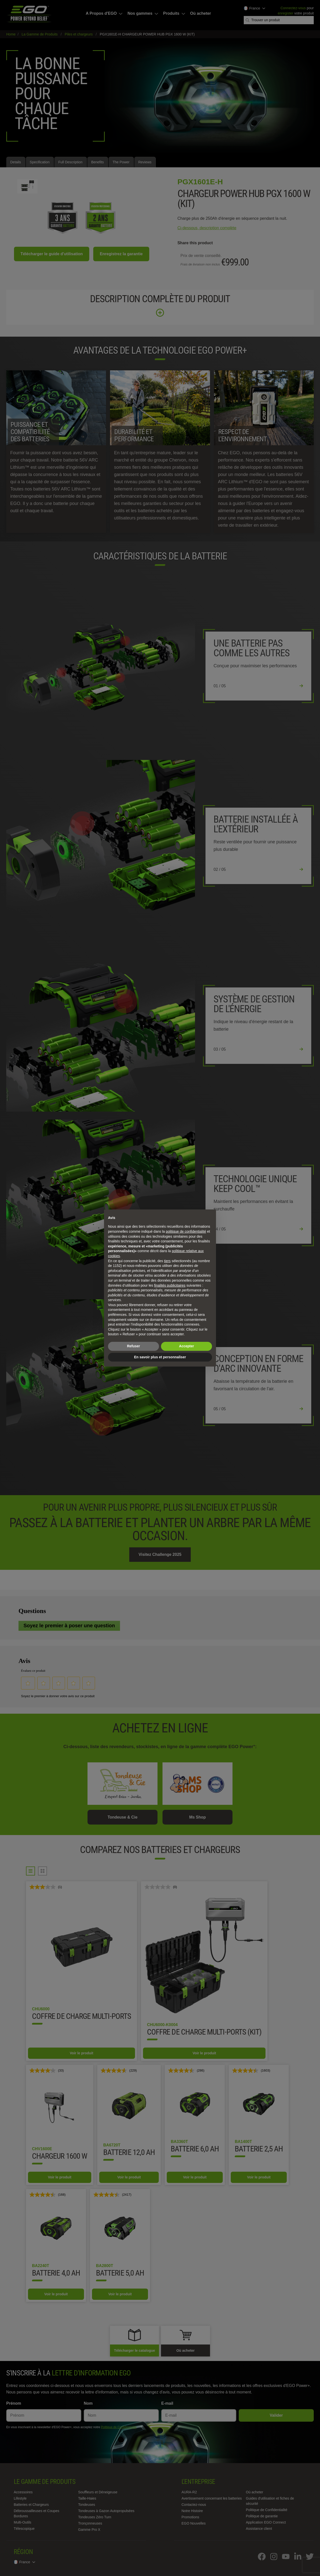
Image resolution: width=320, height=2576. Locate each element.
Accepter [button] (186, 1346)
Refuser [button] (133, 1346)
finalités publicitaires (169, 1285)
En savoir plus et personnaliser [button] (160, 1357)
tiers (167, 1261)
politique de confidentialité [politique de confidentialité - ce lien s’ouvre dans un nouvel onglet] (186, 1231)
